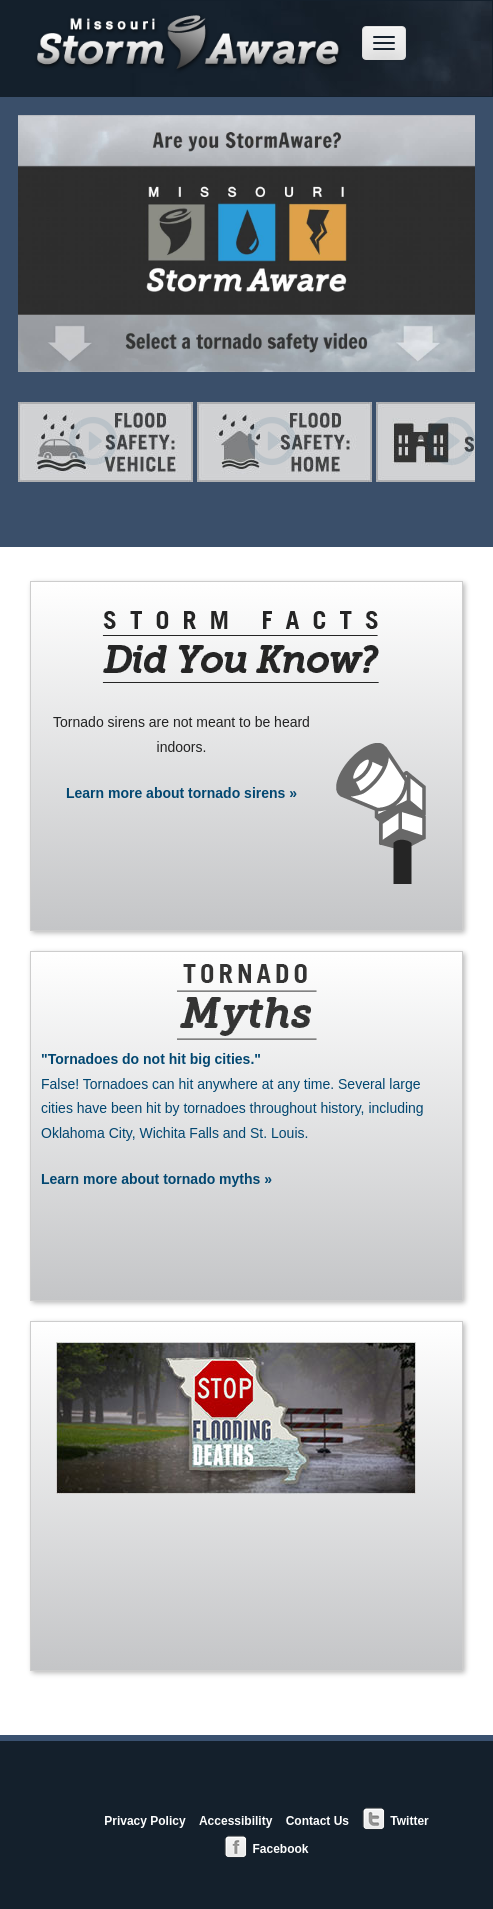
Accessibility (235, 1821)
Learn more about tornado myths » (246, 1117)
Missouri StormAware (189, 29)
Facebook (266, 1847)
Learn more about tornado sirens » (181, 793)
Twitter (395, 1819)
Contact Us (317, 1821)
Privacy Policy (144, 1821)
